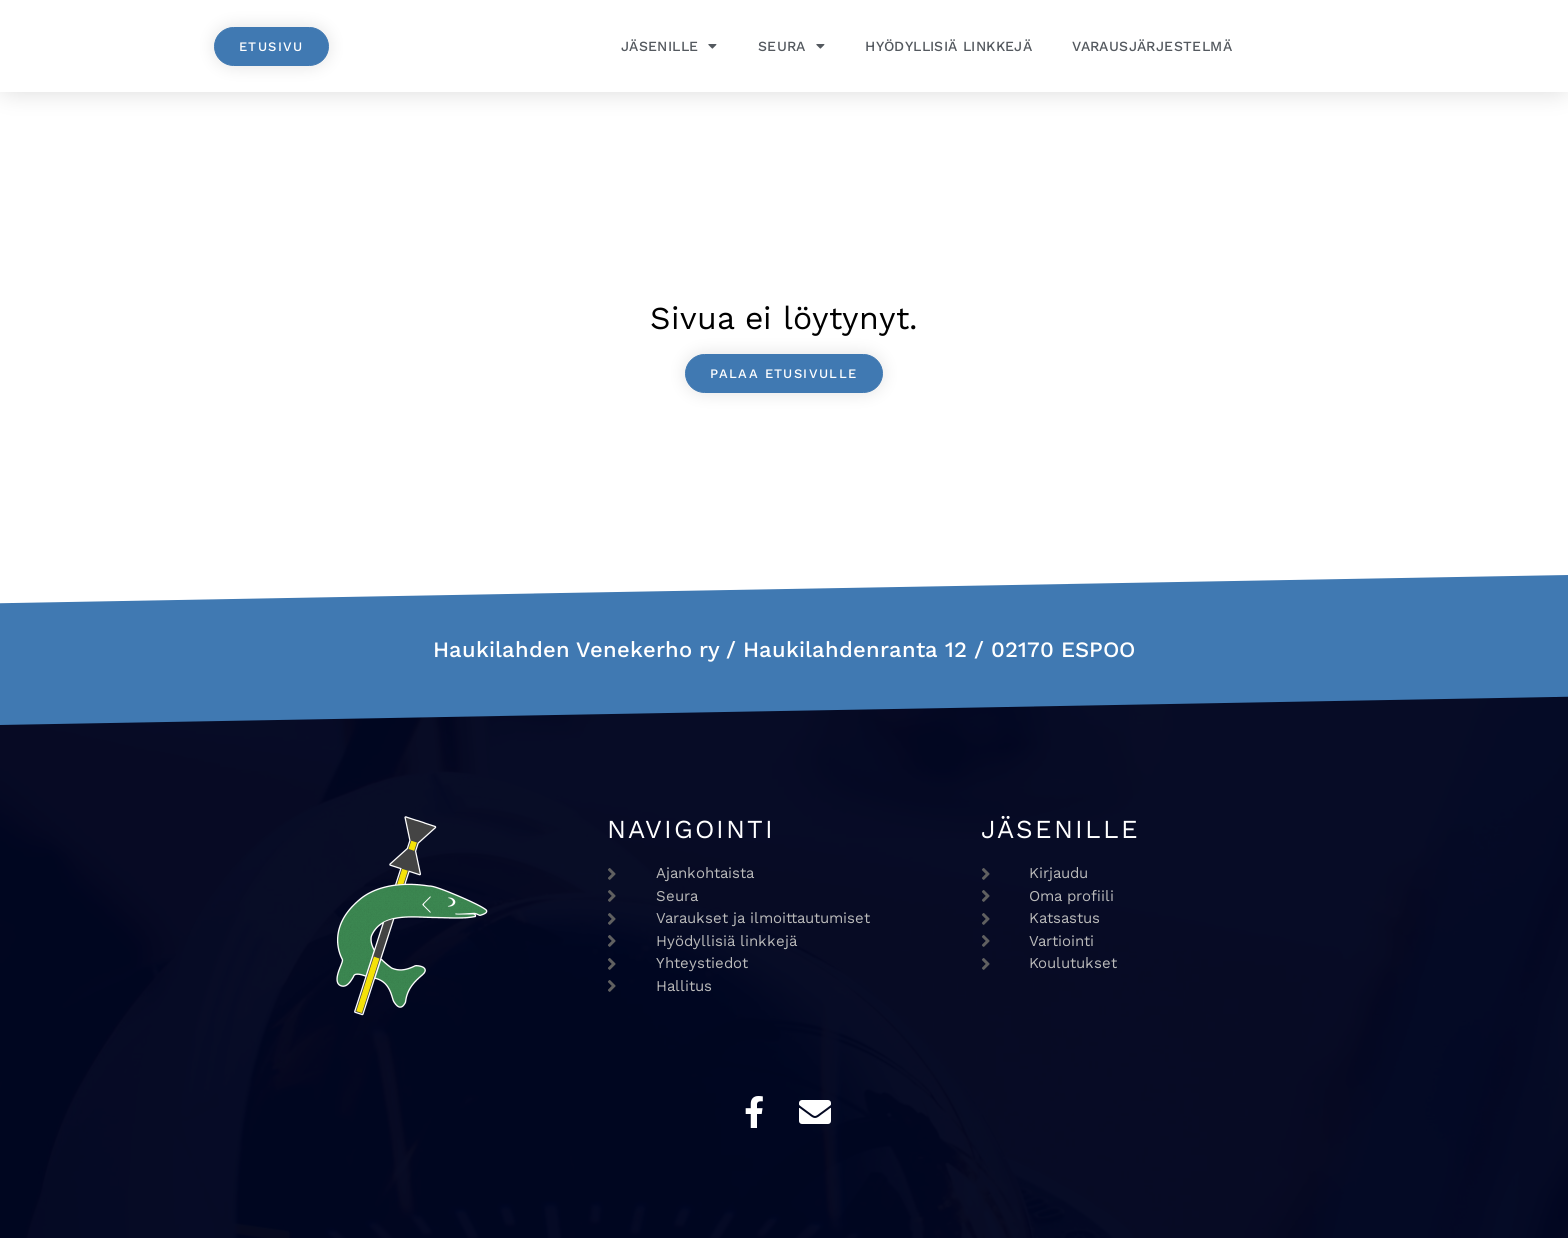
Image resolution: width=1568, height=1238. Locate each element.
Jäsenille (669, 46)
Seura (791, 46)
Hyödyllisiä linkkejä (948, 46)
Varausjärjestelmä (1152, 46)
